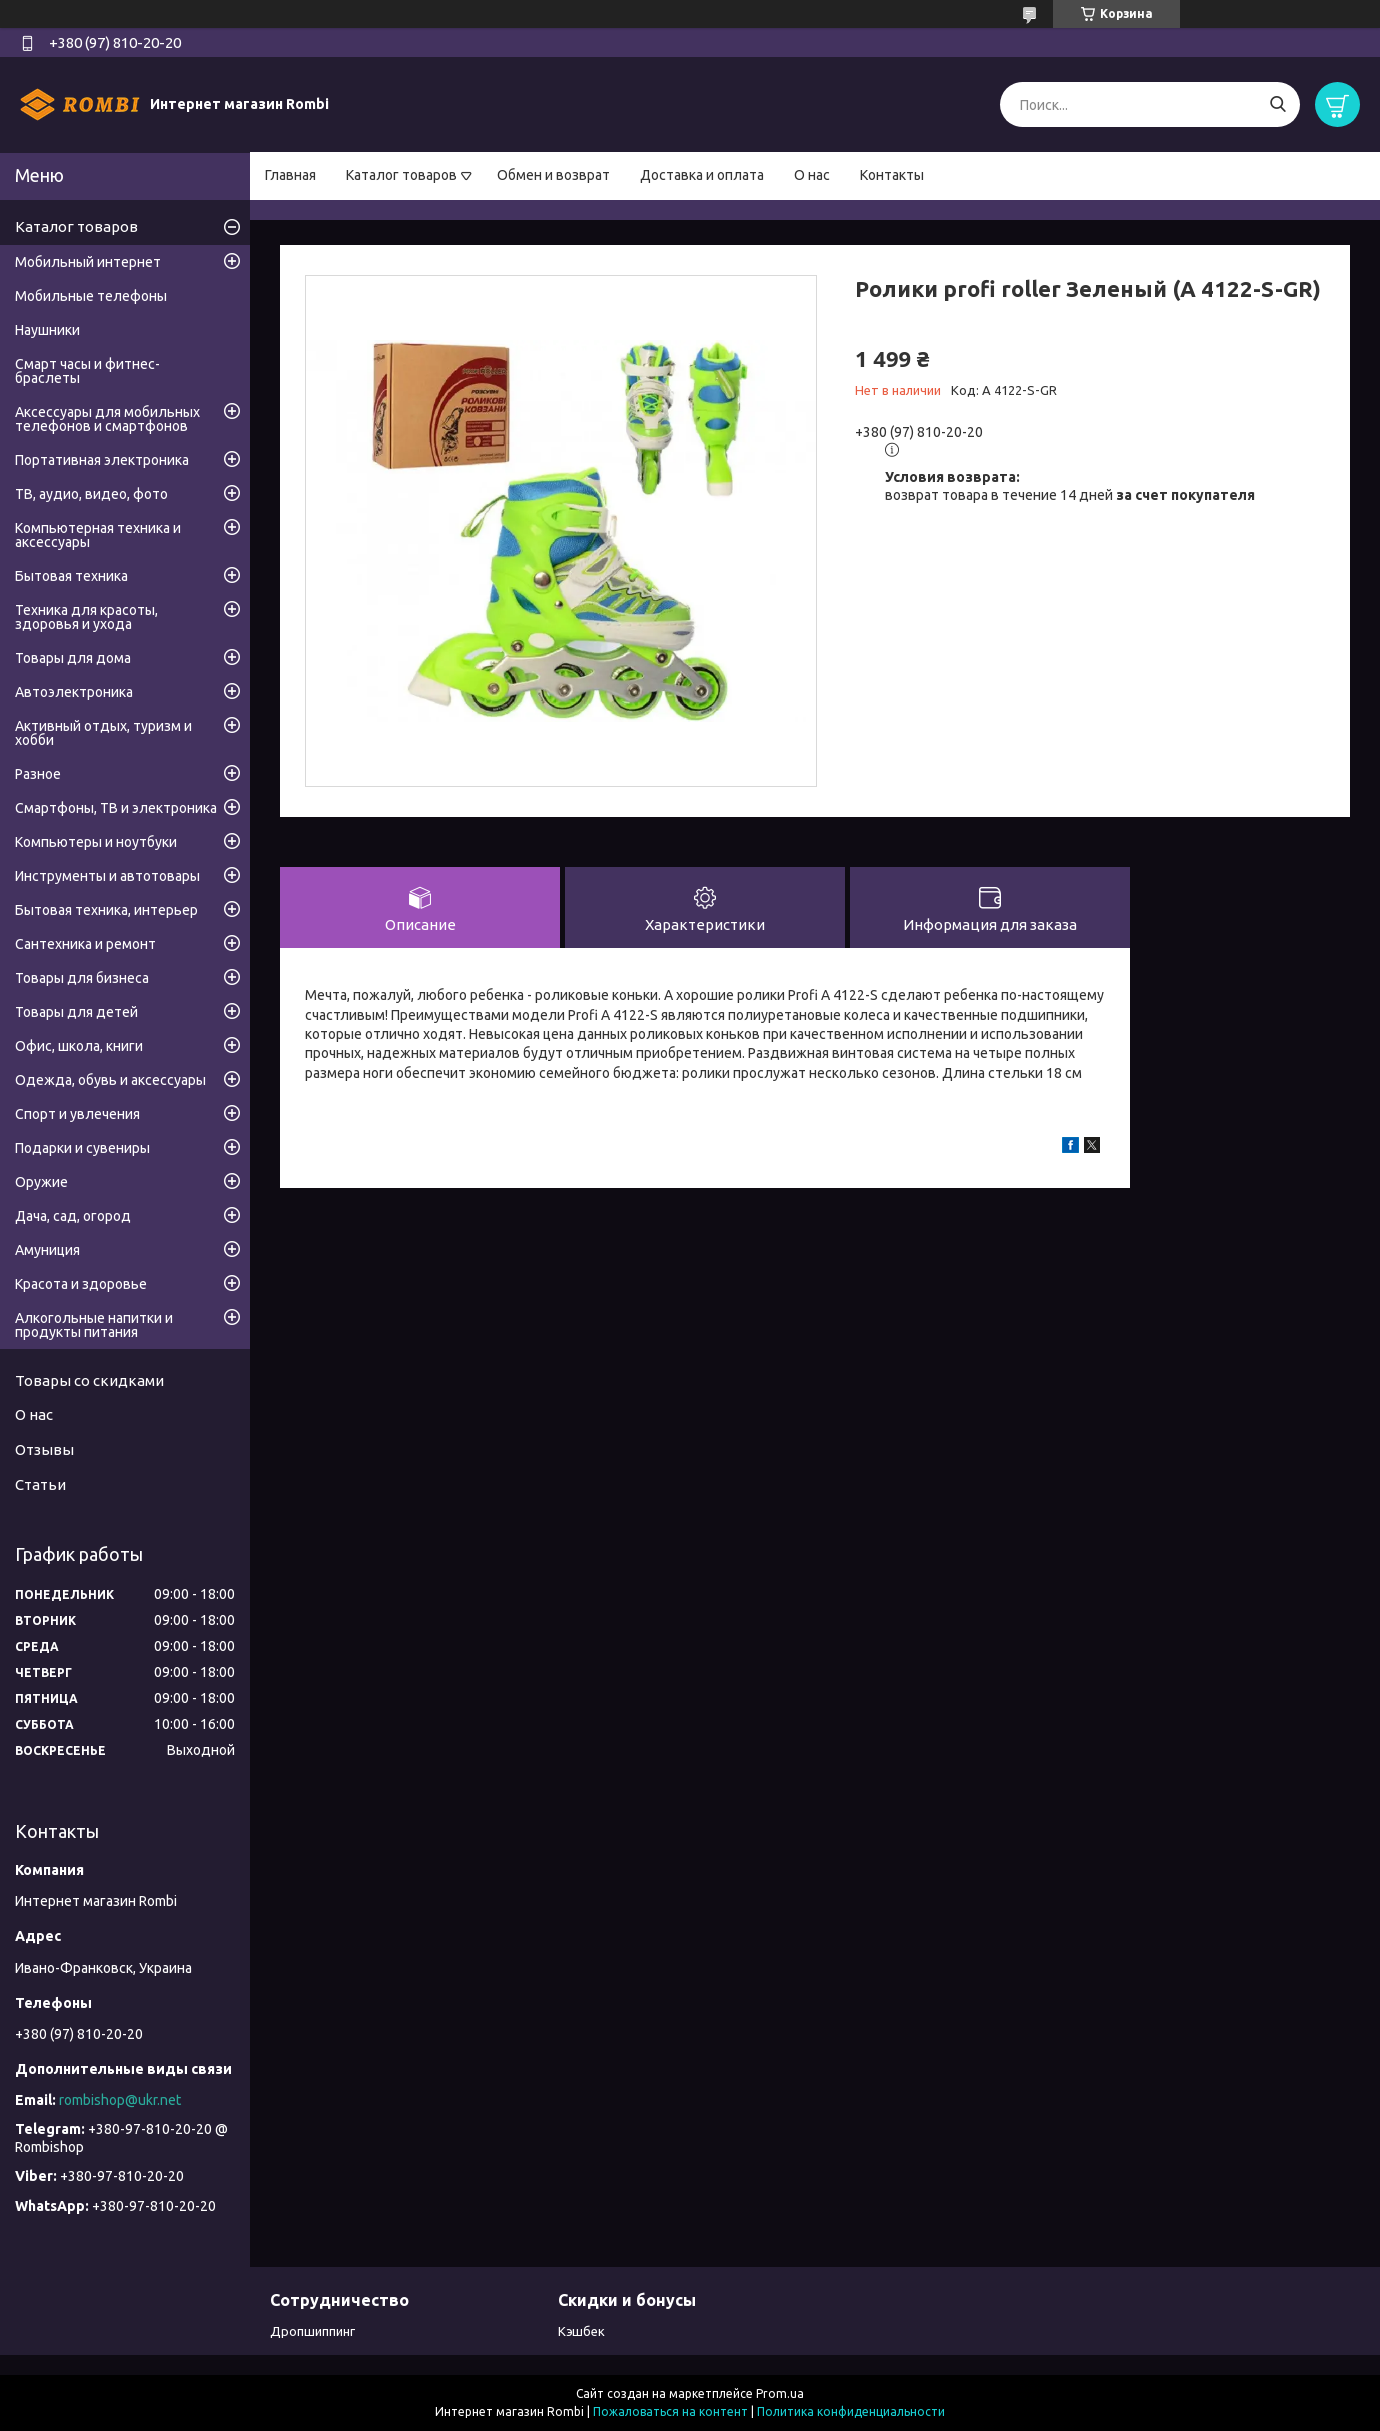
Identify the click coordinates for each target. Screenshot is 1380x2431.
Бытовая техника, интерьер (106, 910)
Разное (38, 774)
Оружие (41, 1182)
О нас (812, 175)
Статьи (40, 1484)
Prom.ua (780, 2393)
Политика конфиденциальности (851, 2411)
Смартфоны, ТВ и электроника (116, 808)
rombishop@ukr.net (120, 2100)
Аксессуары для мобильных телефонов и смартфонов (107, 419)
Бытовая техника (71, 576)
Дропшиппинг (312, 2331)
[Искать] (1277, 104)
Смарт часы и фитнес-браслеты (87, 371)
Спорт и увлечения (77, 1114)
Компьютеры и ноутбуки (96, 842)
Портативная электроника (102, 460)
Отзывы (44, 1449)
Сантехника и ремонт (85, 944)
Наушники (47, 330)
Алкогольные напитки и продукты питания (94, 1325)
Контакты (892, 175)
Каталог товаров (401, 175)
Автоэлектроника (74, 692)
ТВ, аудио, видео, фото (91, 494)
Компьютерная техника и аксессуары (98, 535)
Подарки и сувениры (82, 1148)
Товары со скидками (89, 1380)
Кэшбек (581, 2331)
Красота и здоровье (81, 1284)
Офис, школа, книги (79, 1046)
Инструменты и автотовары (107, 876)
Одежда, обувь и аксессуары (110, 1080)
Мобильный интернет (88, 262)
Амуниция (47, 1250)
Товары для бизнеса (82, 978)
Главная (290, 175)
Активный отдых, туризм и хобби (103, 733)
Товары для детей (76, 1012)
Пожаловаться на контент (670, 2411)
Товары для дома (73, 658)
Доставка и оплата (702, 175)
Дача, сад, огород (73, 1216)
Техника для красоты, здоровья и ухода (86, 617)
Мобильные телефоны (91, 296)
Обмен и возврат (553, 175)
